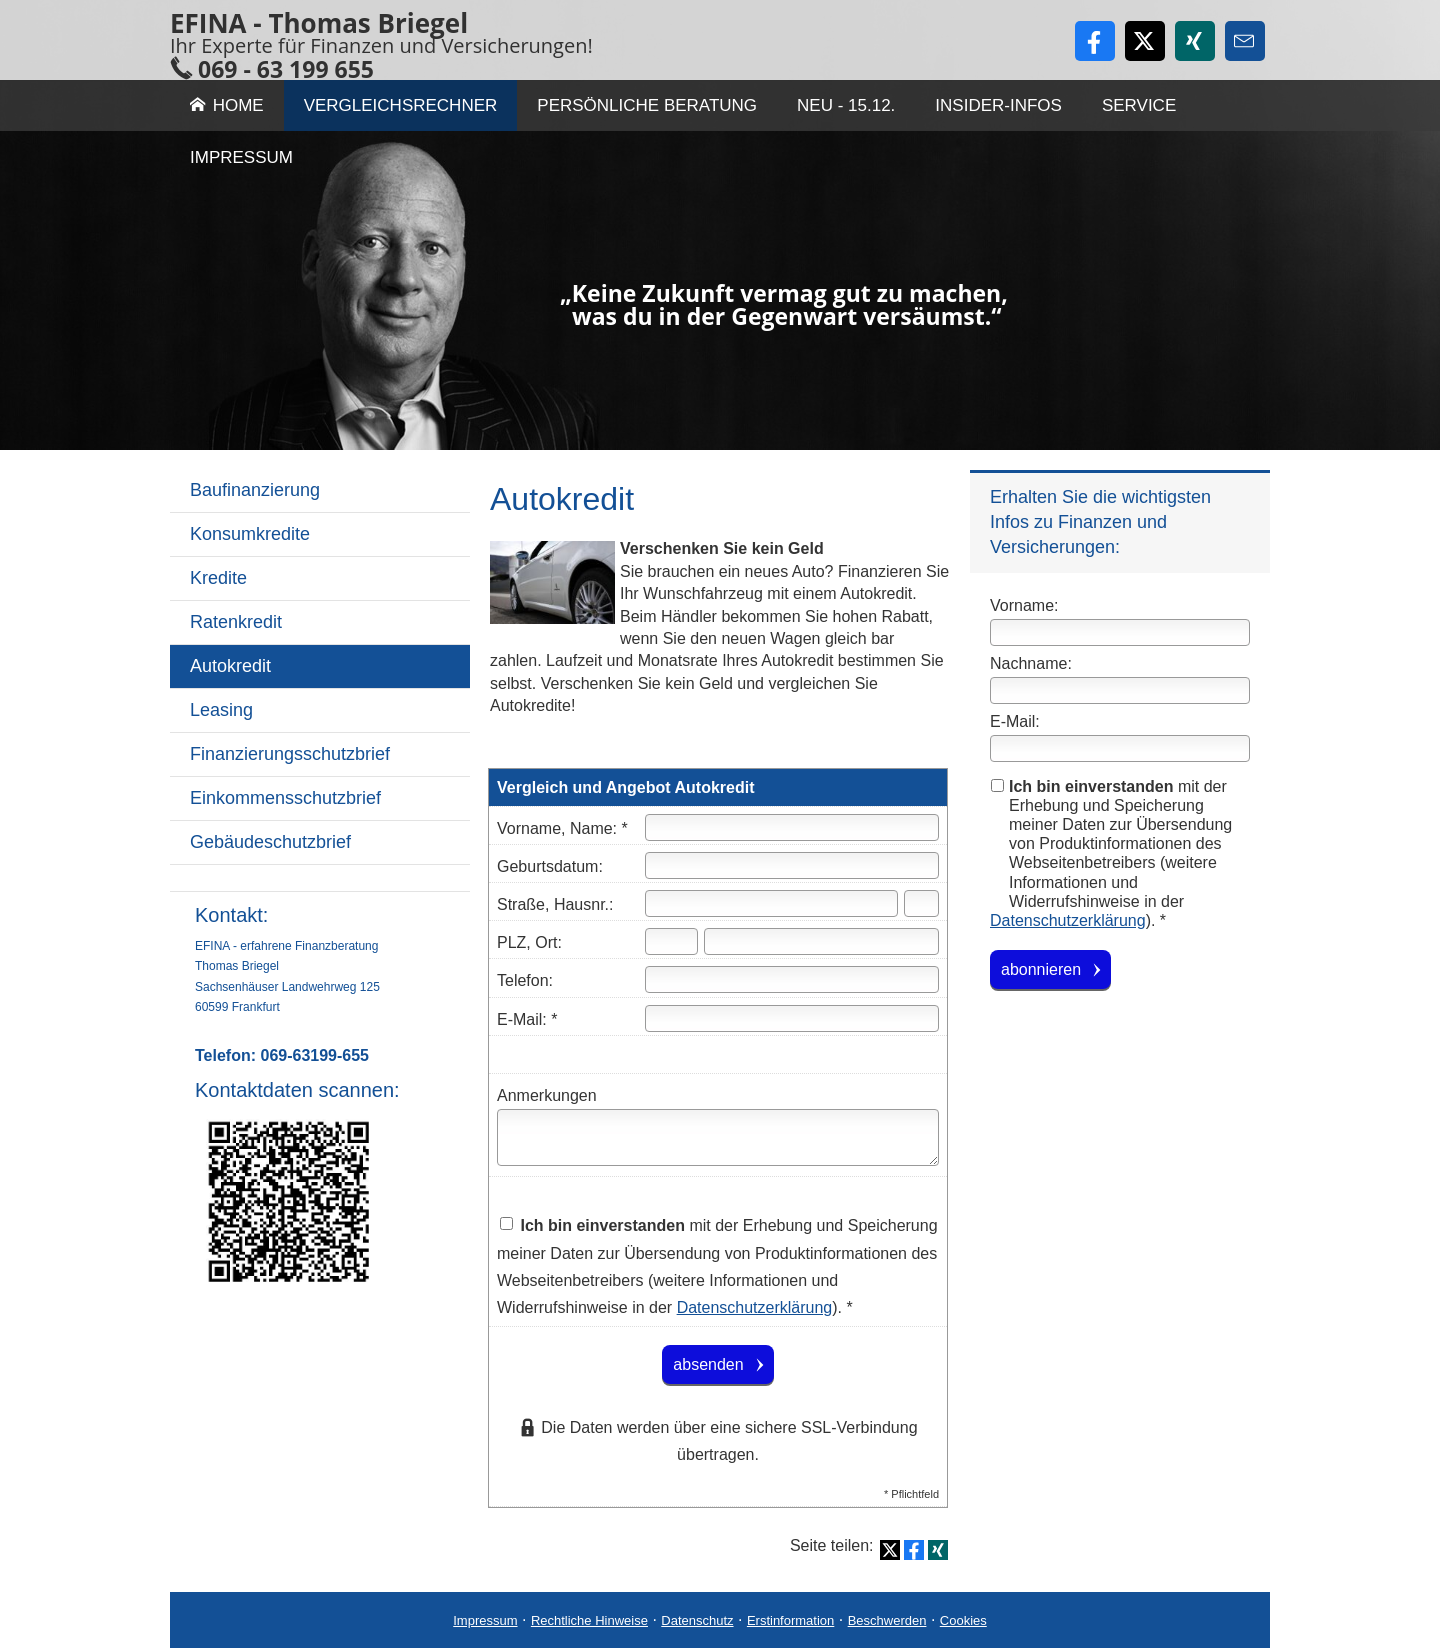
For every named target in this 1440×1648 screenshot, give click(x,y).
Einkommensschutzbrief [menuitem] (285, 798)
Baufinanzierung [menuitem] (255, 490)
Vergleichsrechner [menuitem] (401, 105)
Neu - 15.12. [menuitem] (846, 105)
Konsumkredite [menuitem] (250, 534)
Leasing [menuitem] (221, 710)
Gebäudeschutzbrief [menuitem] (270, 842)
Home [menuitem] (227, 105)
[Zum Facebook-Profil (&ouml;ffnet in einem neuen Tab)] (1095, 41)
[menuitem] (320, 878)
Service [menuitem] (1139, 105)
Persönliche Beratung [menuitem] (647, 105)
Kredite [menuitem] (218, 578)
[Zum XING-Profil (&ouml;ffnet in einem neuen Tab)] (1195, 41)
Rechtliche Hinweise (589, 1620)
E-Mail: (1015, 721)
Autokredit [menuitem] (230, 666)
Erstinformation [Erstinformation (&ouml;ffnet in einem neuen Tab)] (790, 1620)
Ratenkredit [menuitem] (236, 622)
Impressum (485, 1620)
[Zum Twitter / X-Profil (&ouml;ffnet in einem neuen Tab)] (1145, 41)
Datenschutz (697, 1620)
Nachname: (1031, 663)
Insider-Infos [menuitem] (998, 105)
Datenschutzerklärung (1068, 920)
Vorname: (1024, 605)
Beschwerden (887, 1620)
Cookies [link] (963, 1620)
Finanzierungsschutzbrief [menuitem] (290, 754)
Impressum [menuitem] (241, 157)
